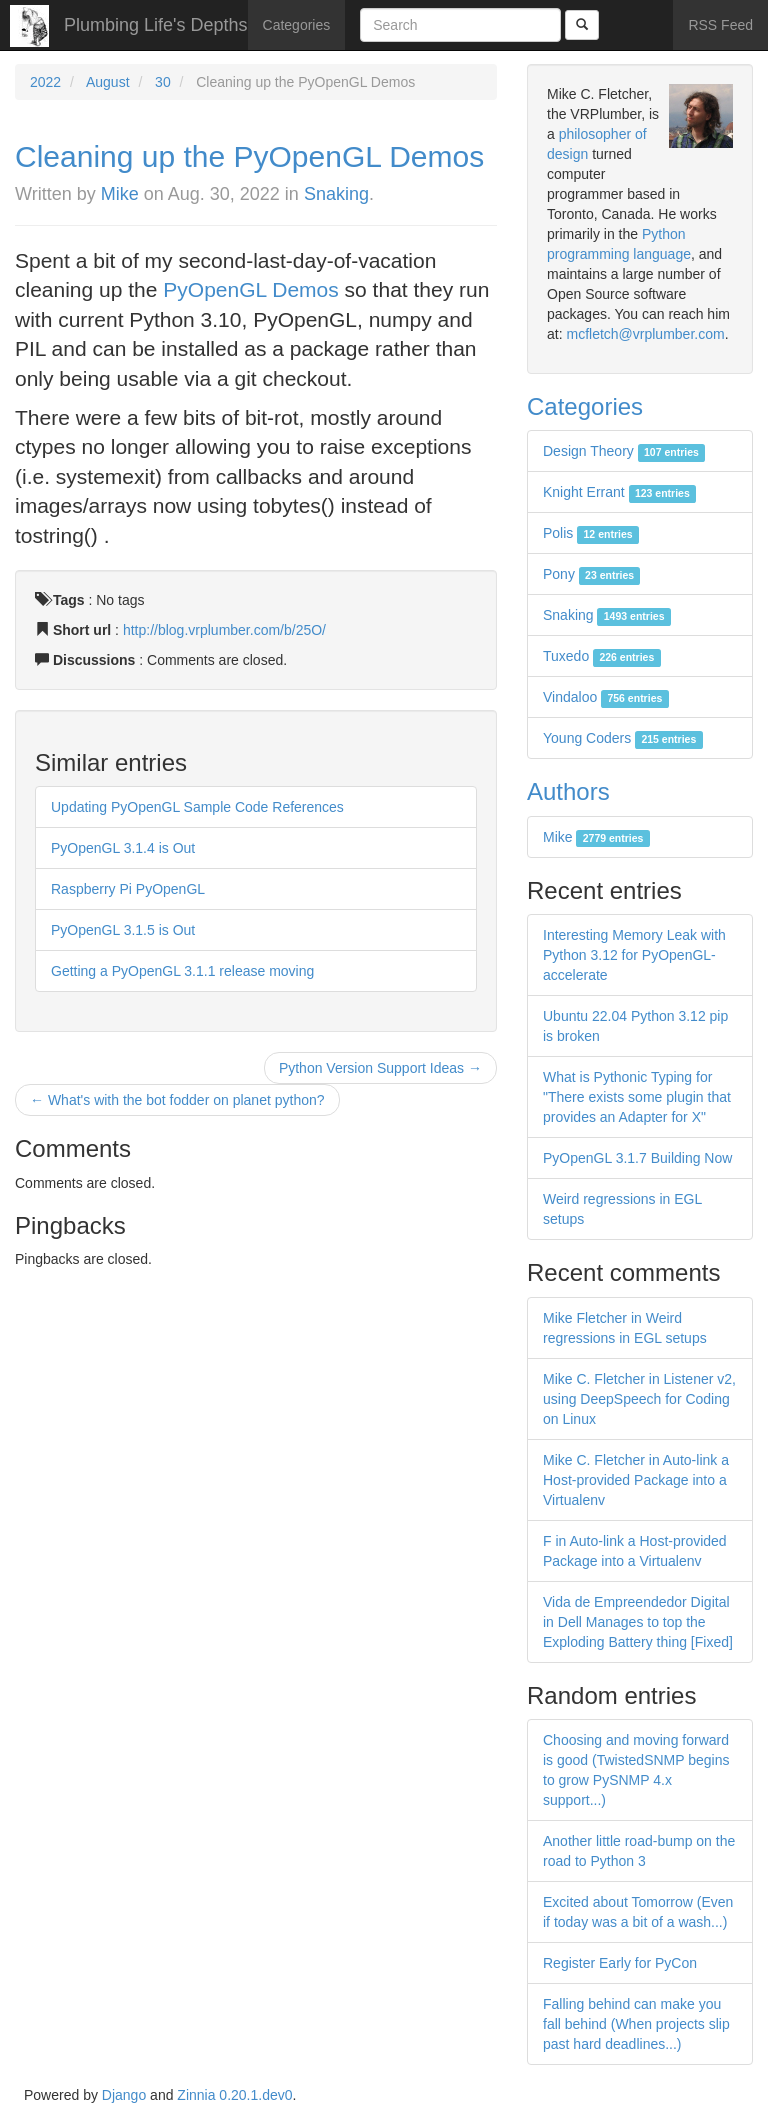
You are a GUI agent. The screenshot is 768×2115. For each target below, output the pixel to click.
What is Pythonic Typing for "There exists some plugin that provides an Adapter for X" (637, 1097)
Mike (120, 194)
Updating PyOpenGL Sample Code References (197, 807)
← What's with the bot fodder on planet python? (177, 1100)
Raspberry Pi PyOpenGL (128, 889)
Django (124, 2095)
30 (163, 82)
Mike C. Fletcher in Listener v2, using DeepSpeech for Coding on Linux (639, 1399)
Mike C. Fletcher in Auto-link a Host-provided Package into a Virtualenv (636, 1480)
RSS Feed (720, 25)
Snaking (336, 194)
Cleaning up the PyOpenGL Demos (249, 156)
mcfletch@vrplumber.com (645, 334)
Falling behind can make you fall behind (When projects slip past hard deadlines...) (636, 2024)
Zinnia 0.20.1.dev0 (234, 2095)
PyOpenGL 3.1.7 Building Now (637, 1158)
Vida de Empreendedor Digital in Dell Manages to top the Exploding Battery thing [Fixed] (638, 1622)
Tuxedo (602, 656)
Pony (591, 574)
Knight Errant (619, 492)
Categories (297, 25)
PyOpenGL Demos (250, 289)
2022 (45, 82)
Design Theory (624, 451)
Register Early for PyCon (620, 1963)
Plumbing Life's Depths (156, 25)
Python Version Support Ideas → (380, 1068)
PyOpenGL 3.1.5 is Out (123, 930)
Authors (568, 791)
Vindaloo (606, 697)
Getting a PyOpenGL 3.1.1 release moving (182, 971)
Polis (591, 533)
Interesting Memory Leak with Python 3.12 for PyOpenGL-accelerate (634, 955)
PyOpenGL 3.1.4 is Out (123, 848)
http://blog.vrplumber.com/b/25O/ (224, 630)
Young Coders (623, 738)
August (108, 82)
